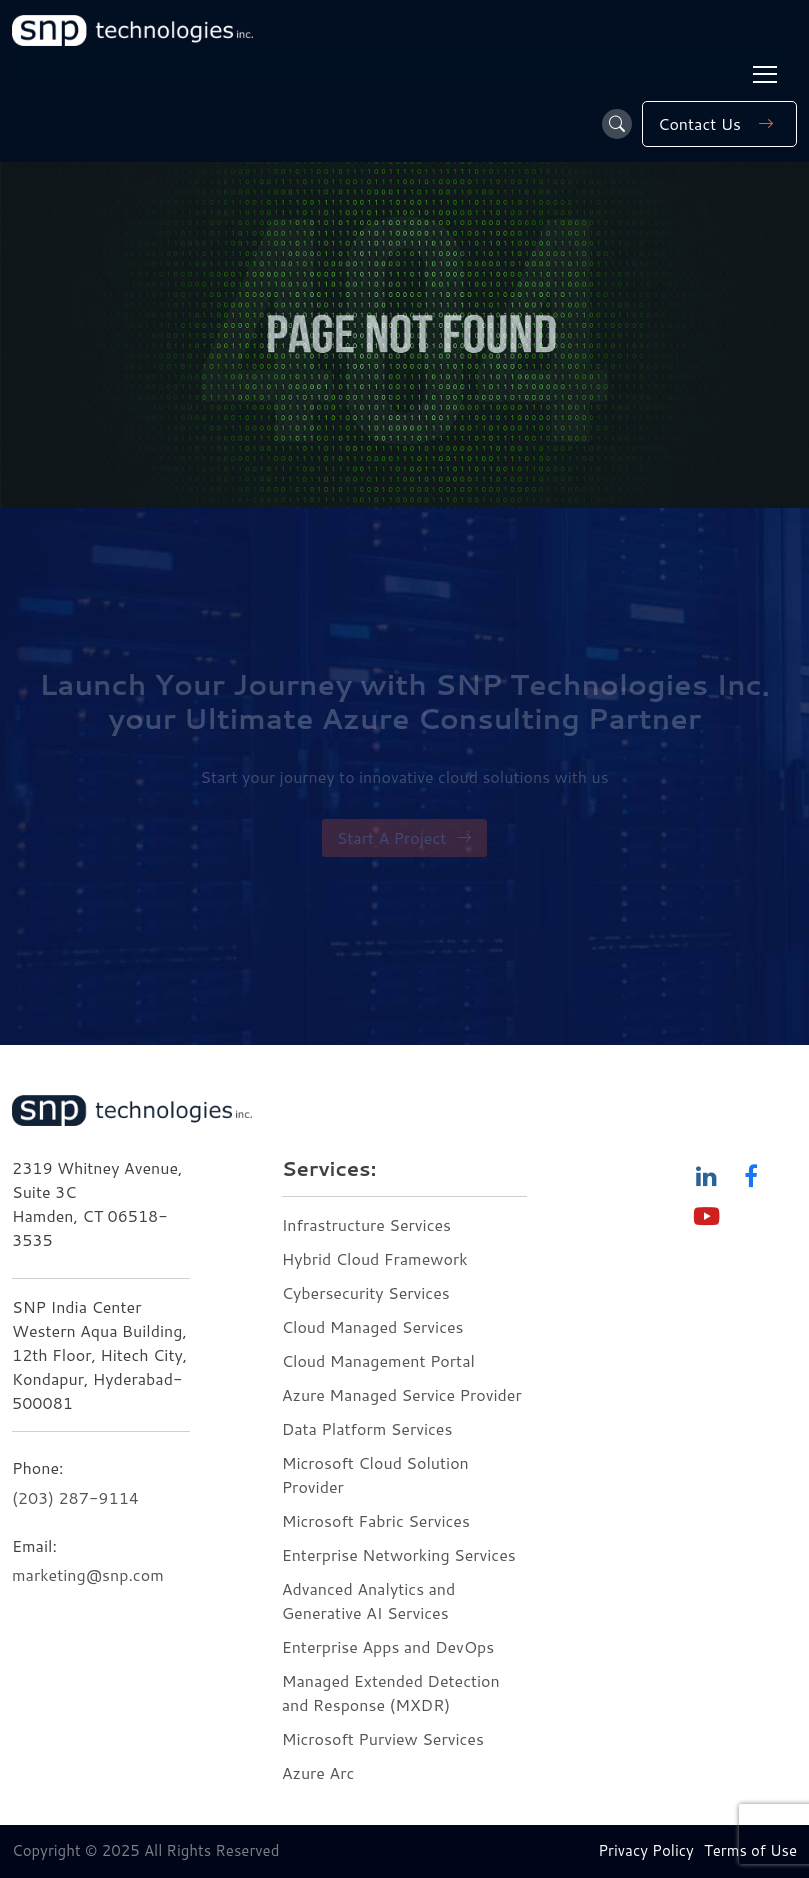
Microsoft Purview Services (383, 1738)
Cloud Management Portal (378, 1360)
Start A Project (405, 838)
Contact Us (719, 124)
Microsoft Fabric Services (376, 1520)
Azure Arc (318, 1772)
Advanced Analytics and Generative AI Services (369, 1600)
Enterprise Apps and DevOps (388, 1646)
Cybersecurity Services (366, 1292)
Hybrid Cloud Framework (375, 1258)
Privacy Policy (646, 1850)
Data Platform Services (367, 1428)
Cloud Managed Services (373, 1326)
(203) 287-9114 (75, 1497)
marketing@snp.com (88, 1574)
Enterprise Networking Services (401, 1554)
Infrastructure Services (366, 1224)
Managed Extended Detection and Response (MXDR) (391, 1692)
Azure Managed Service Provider (402, 1394)
